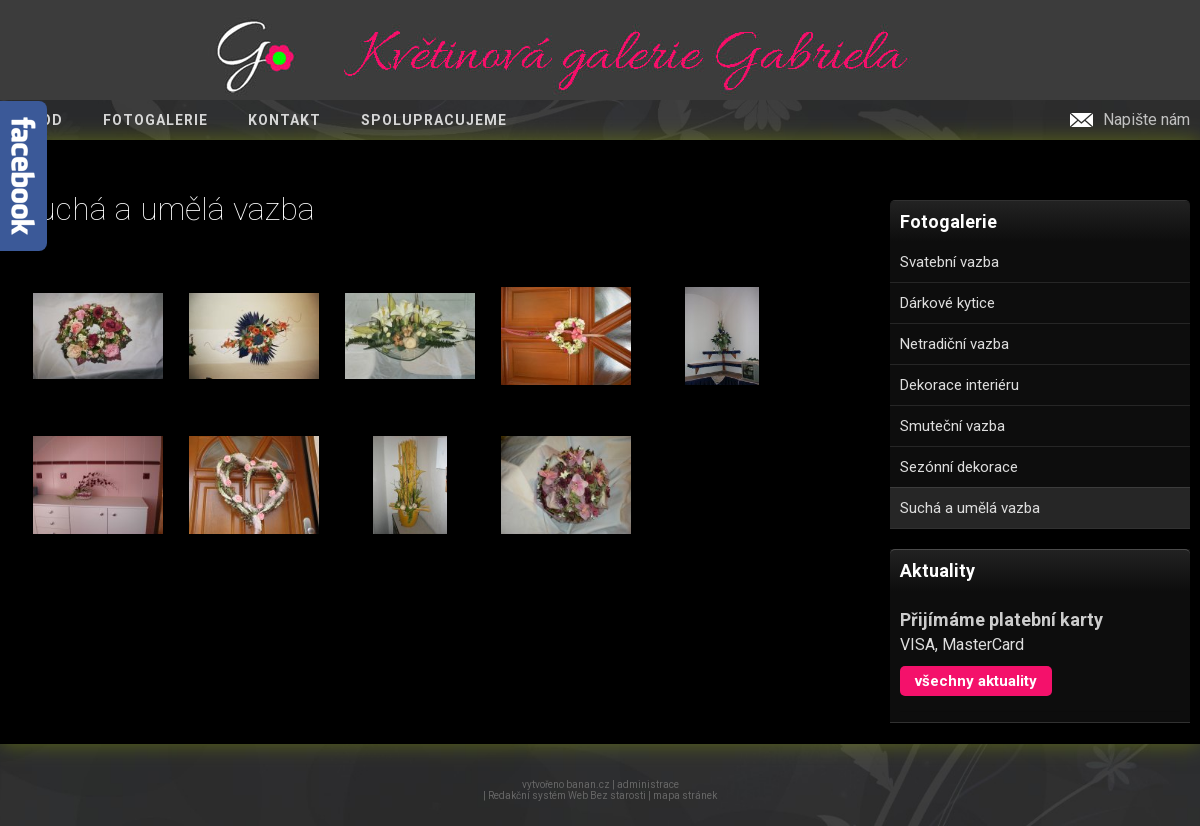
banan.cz (588, 784)
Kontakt (284, 120)
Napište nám (1146, 119)
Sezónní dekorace (959, 467)
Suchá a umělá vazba (970, 508)
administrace (648, 784)
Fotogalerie (155, 120)
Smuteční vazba (952, 426)
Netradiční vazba (954, 344)
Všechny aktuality (976, 681)
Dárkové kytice (947, 303)
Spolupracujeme (434, 120)
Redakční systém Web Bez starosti (567, 795)
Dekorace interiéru (959, 385)
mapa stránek (685, 795)
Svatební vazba (949, 262)
